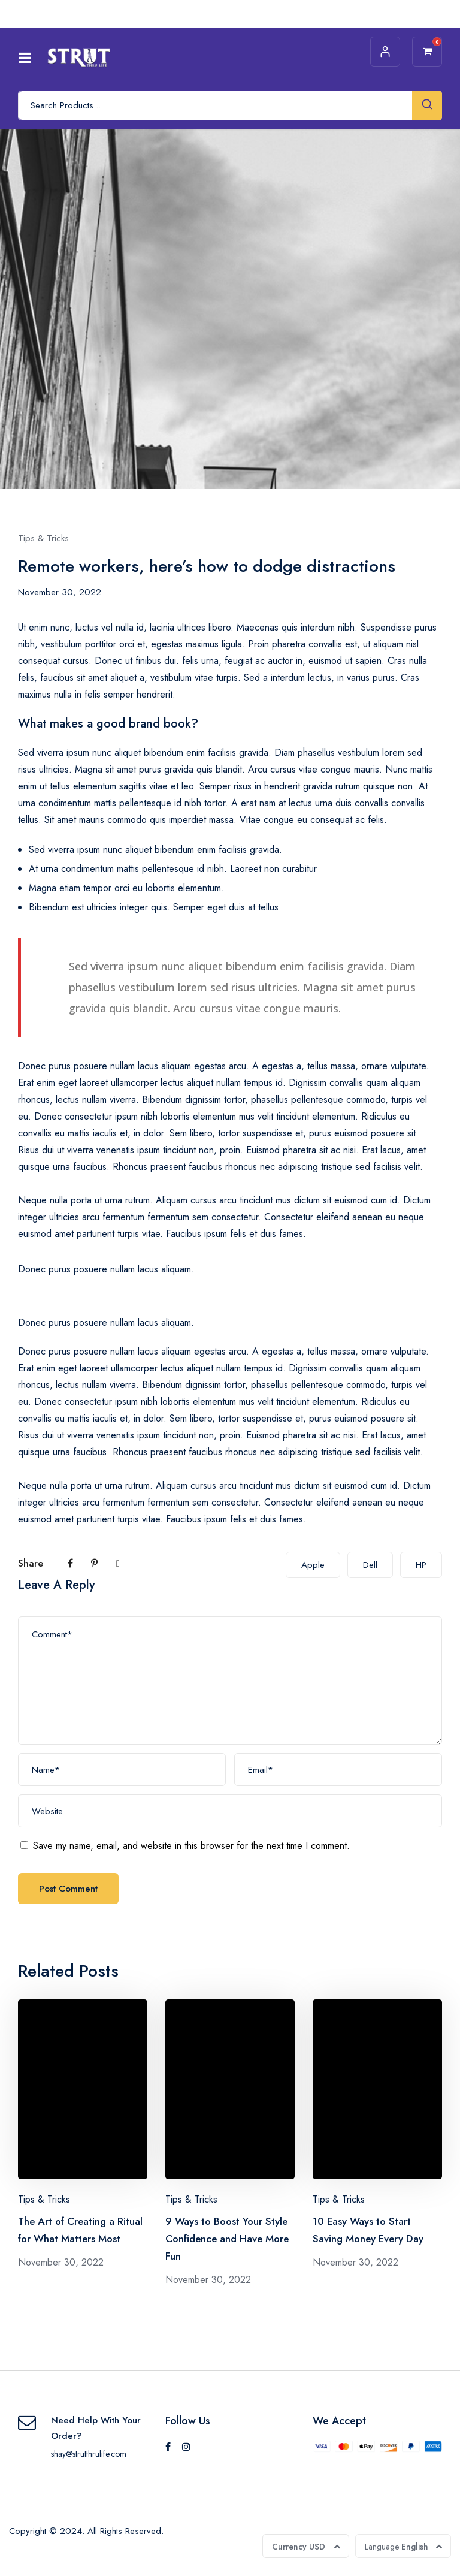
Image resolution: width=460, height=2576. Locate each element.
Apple (313, 1564)
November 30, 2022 (59, 592)
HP (421, 1564)
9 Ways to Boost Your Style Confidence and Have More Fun (227, 2238)
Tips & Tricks (43, 538)
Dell (370, 1564)
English (396, 2547)
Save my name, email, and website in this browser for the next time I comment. (191, 1846)
